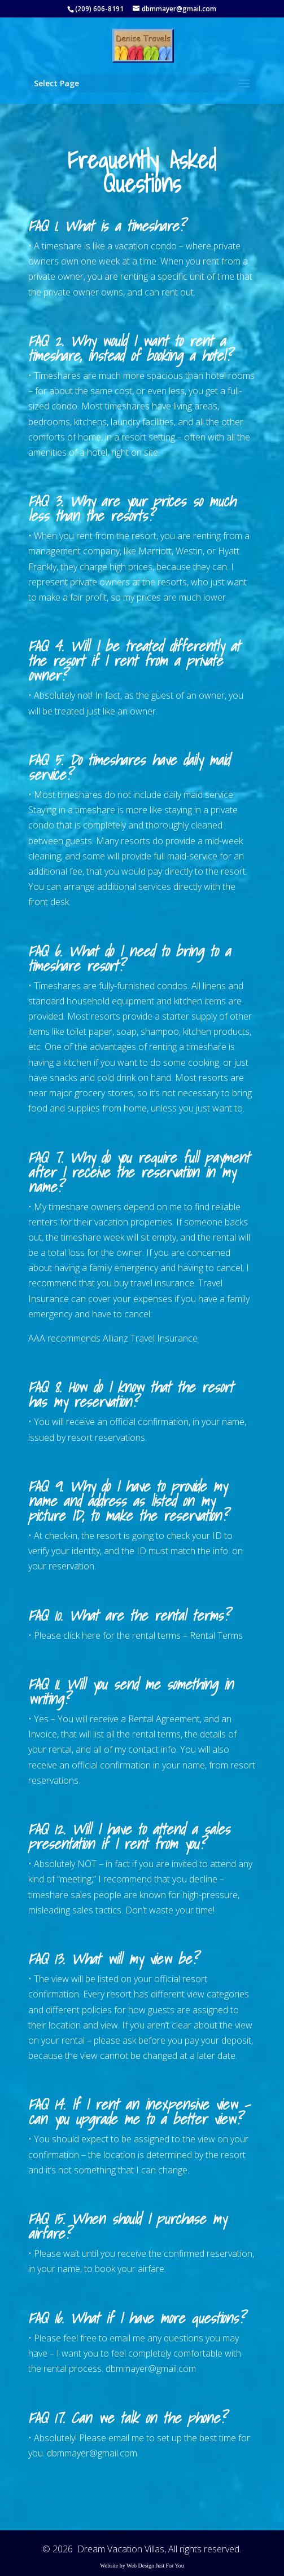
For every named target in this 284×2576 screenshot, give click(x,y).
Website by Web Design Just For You (142, 2565)
